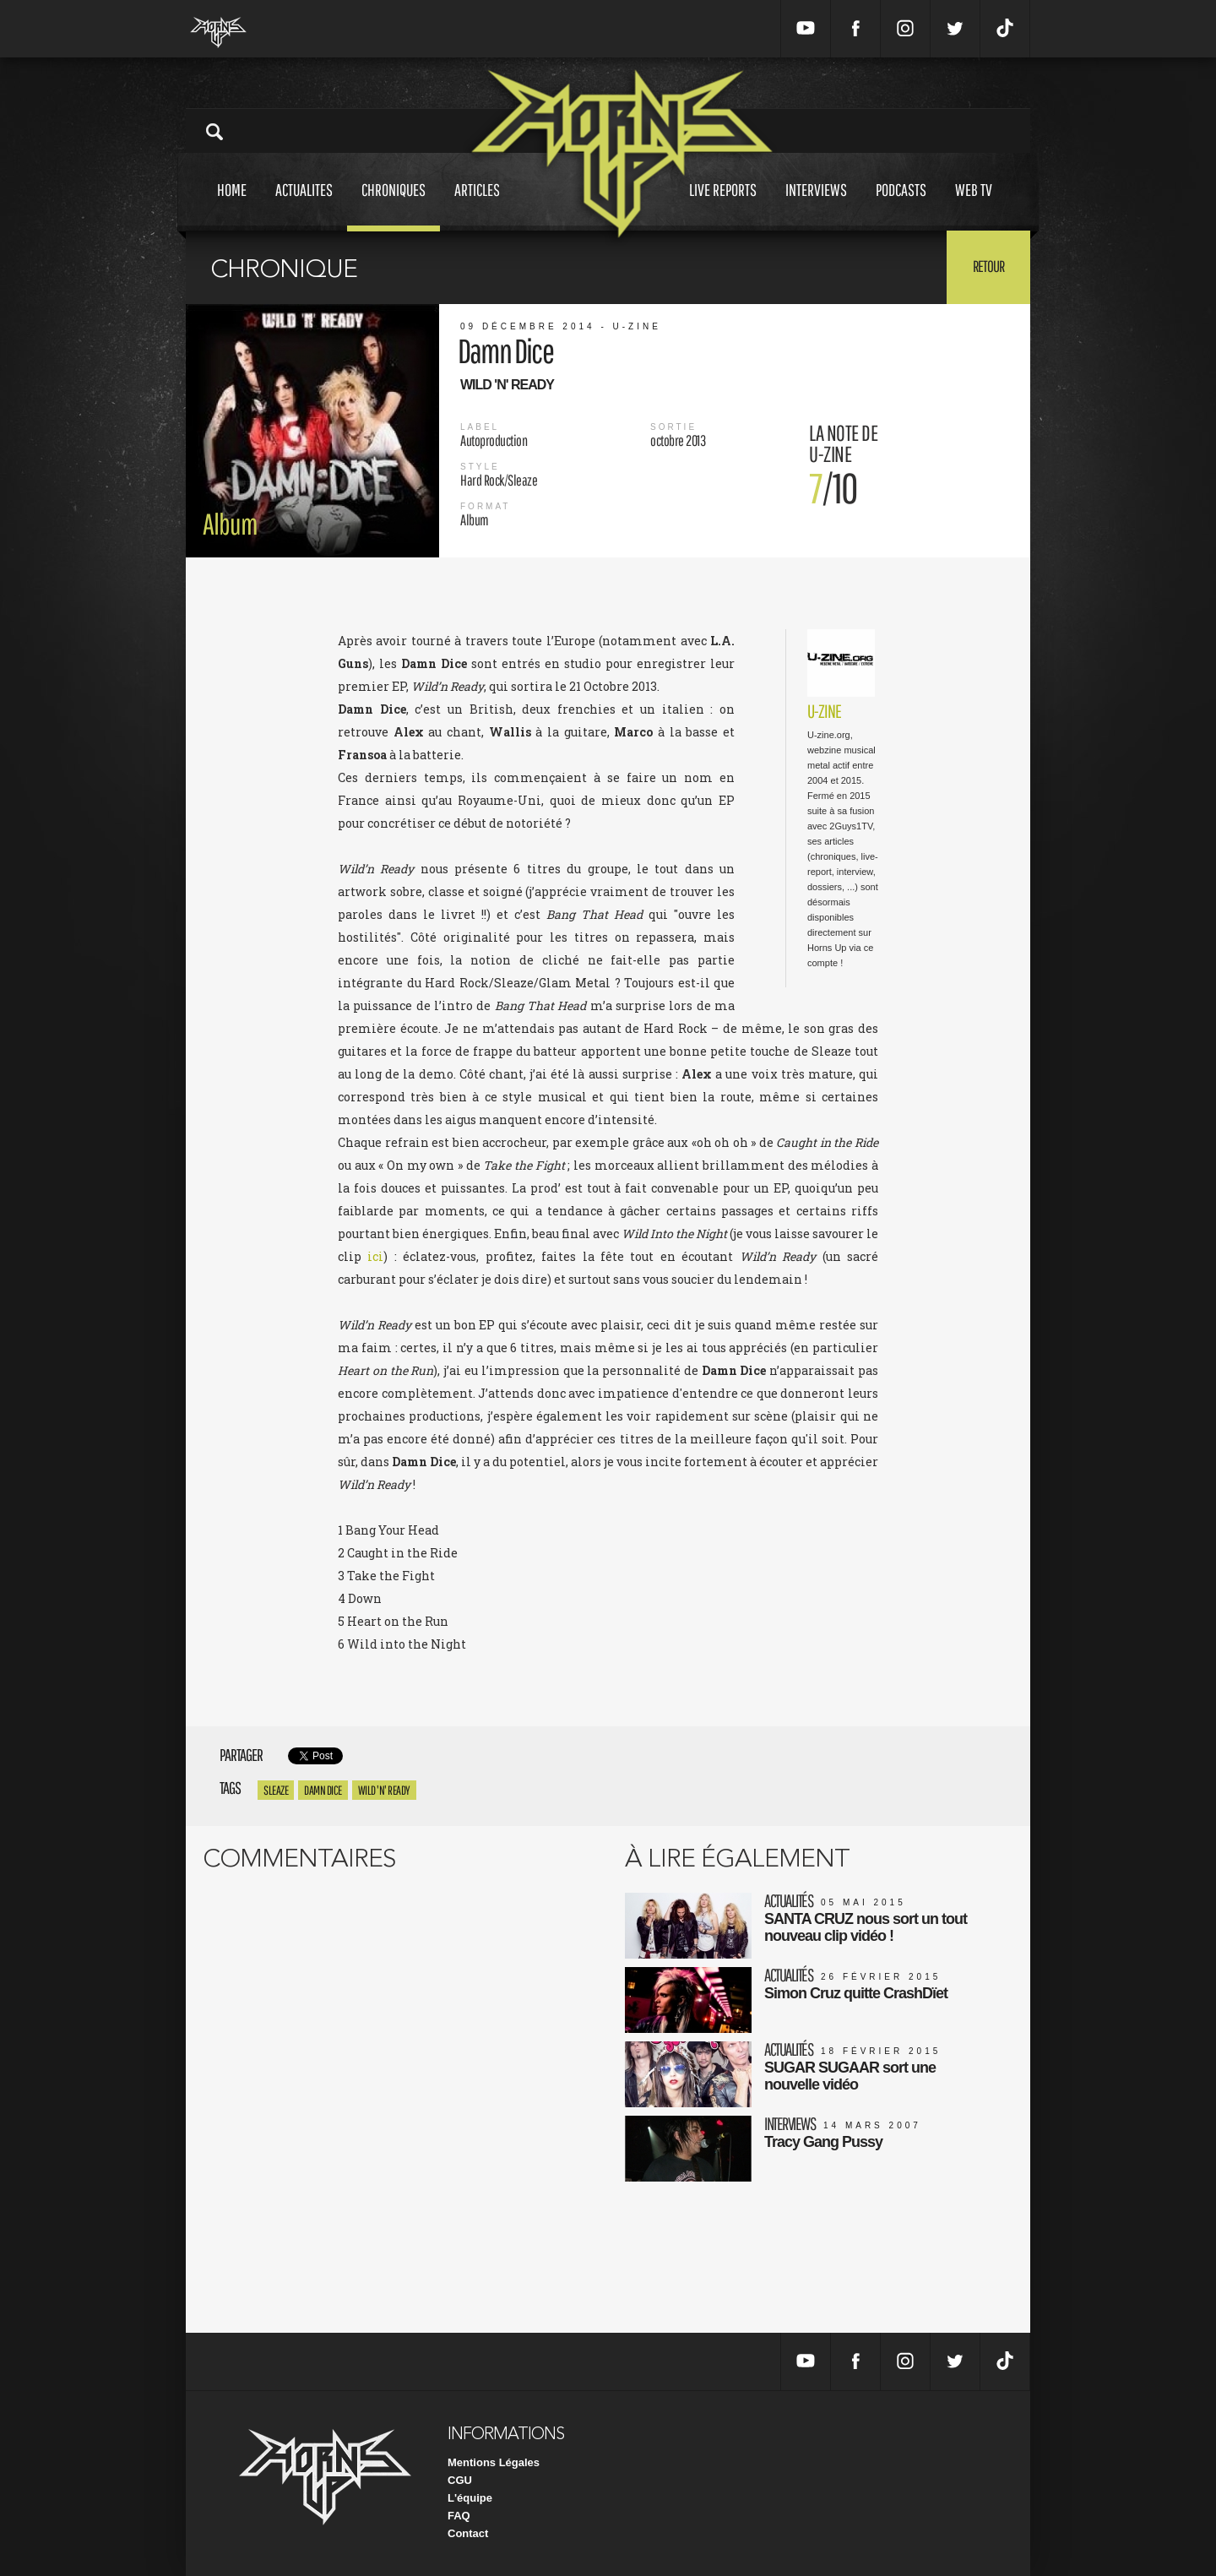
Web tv (974, 205)
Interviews (816, 205)
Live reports (723, 205)
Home (232, 205)
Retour (988, 266)
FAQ (459, 2515)
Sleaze (275, 1790)
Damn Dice (323, 1790)
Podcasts (901, 205)
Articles (477, 205)
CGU (460, 2480)
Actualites (304, 205)
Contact (468, 2533)
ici (375, 1256)
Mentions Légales (494, 2462)
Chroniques (393, 205)
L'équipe (470, 2498)
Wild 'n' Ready (384, 1790)
